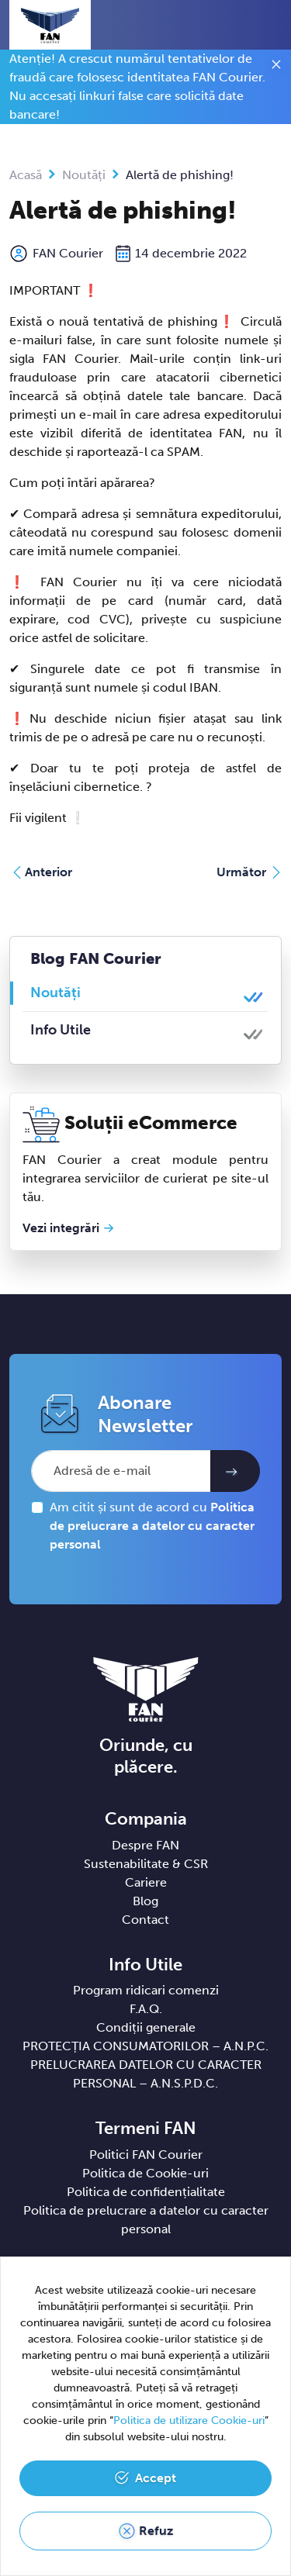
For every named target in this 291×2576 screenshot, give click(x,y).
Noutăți (84, 174)
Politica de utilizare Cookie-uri (189, 2420)
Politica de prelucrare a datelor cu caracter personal (152, 1526)
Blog (145, 1901)
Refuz (156, 2530)
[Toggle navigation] (268, 26)
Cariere (146, 1882)
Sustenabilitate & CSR (146, 1863)
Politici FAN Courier (146, 2154)
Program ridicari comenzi (146, 1990)
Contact (145, 1919)
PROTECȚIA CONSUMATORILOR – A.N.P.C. (145, 2046)
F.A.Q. (146, 2008)
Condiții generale (146, 2027)
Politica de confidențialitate (146, 2191)
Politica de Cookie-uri (145, 2173)
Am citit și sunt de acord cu (152, 1526)
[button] (241, 25)
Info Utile (60, 1029)
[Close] (276, 67)
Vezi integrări (61, 1228)
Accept (155, 2478)
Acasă (25, 174)
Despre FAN (145, 1845)
